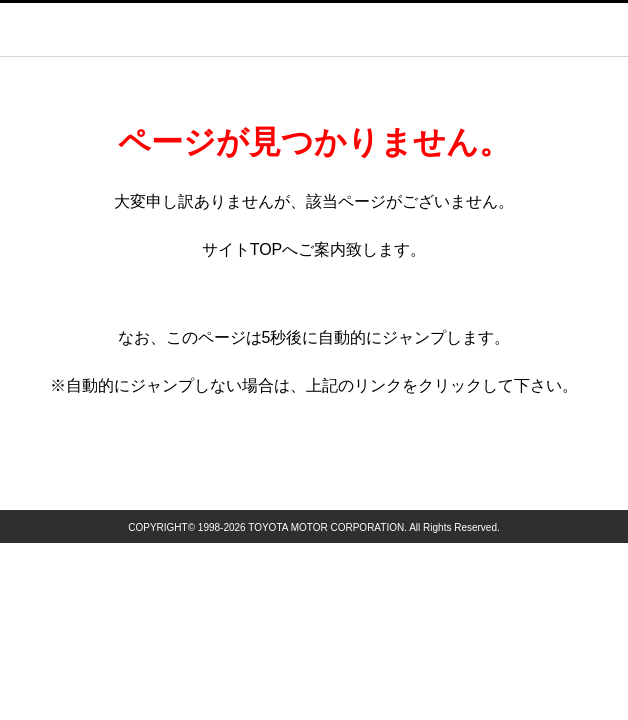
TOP (266, 249)
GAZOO (337, 28)
